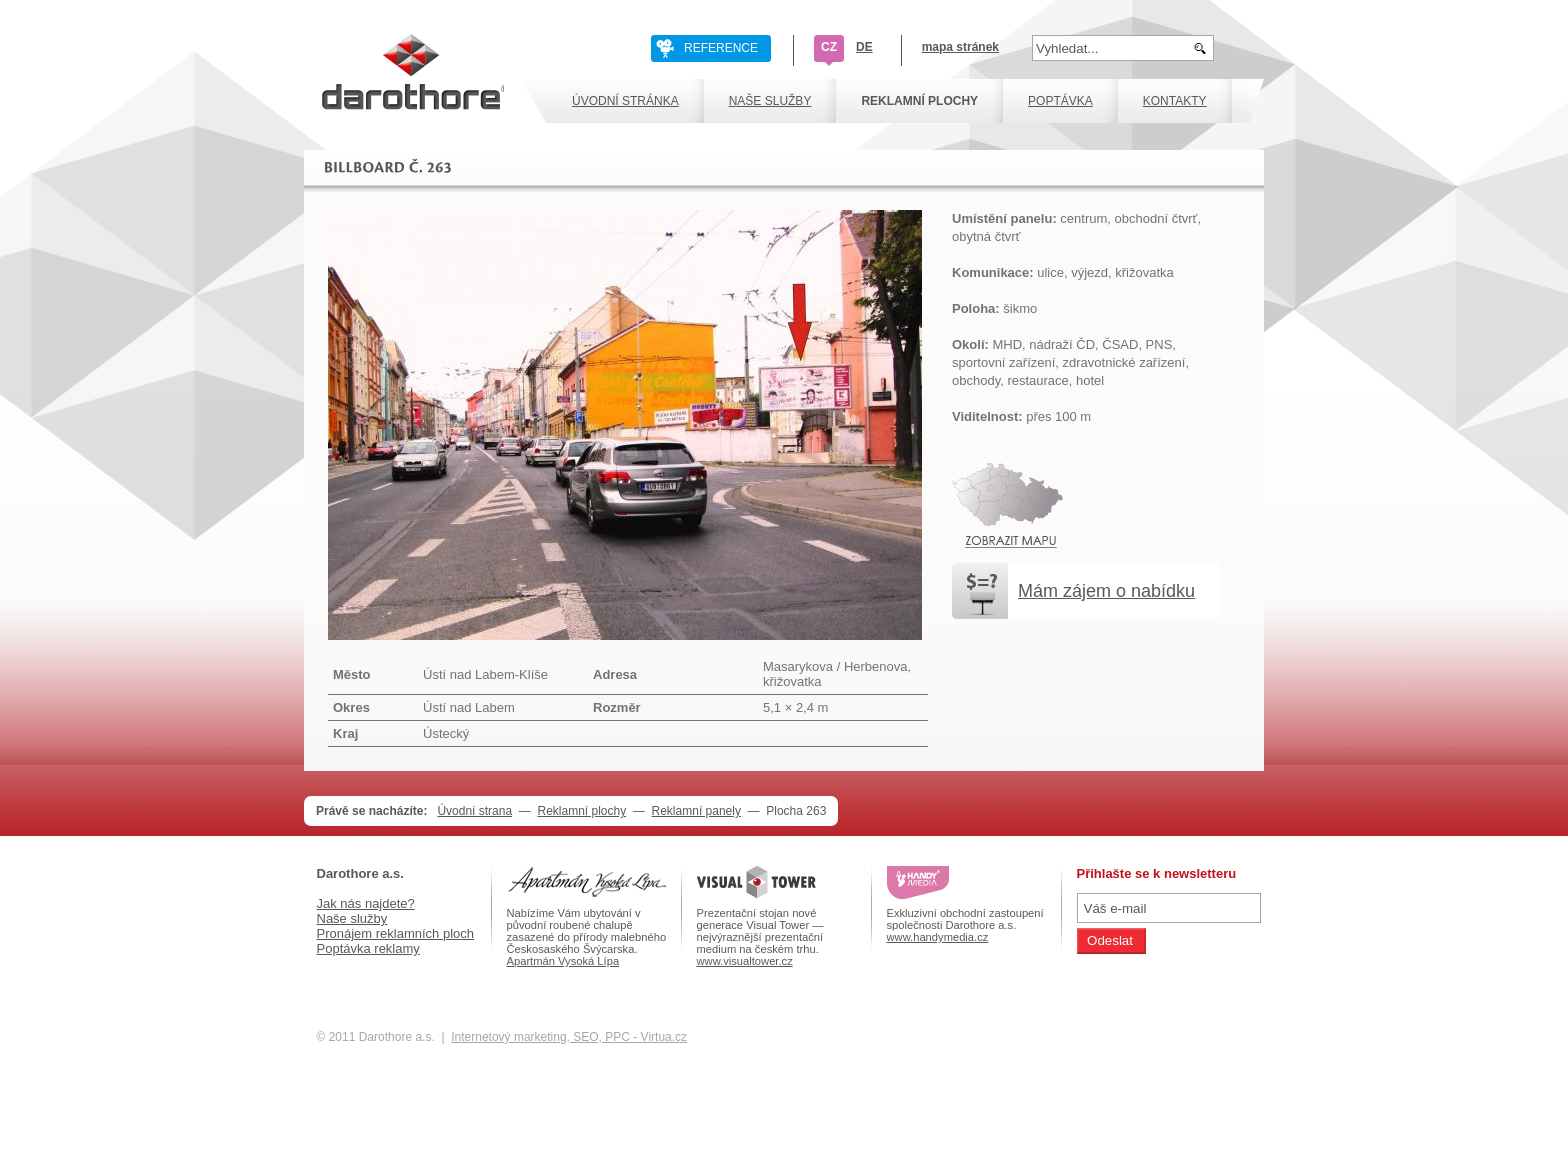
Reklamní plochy (581, 811)
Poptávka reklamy (368, 948)
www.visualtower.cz (745, 961)
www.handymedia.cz (938, 937)
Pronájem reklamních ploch (396, 933)
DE (864, 47)
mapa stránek (960, 47)
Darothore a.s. (360, 873)
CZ (829, 47)
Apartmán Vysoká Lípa (563, 961)
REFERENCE (721, 48)
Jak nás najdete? (366, 903)
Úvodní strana (474, 811)
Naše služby (352, 918)
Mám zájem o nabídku (1106, 591)
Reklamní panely (696, 811)
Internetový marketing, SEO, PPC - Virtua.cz (569, 1037)
